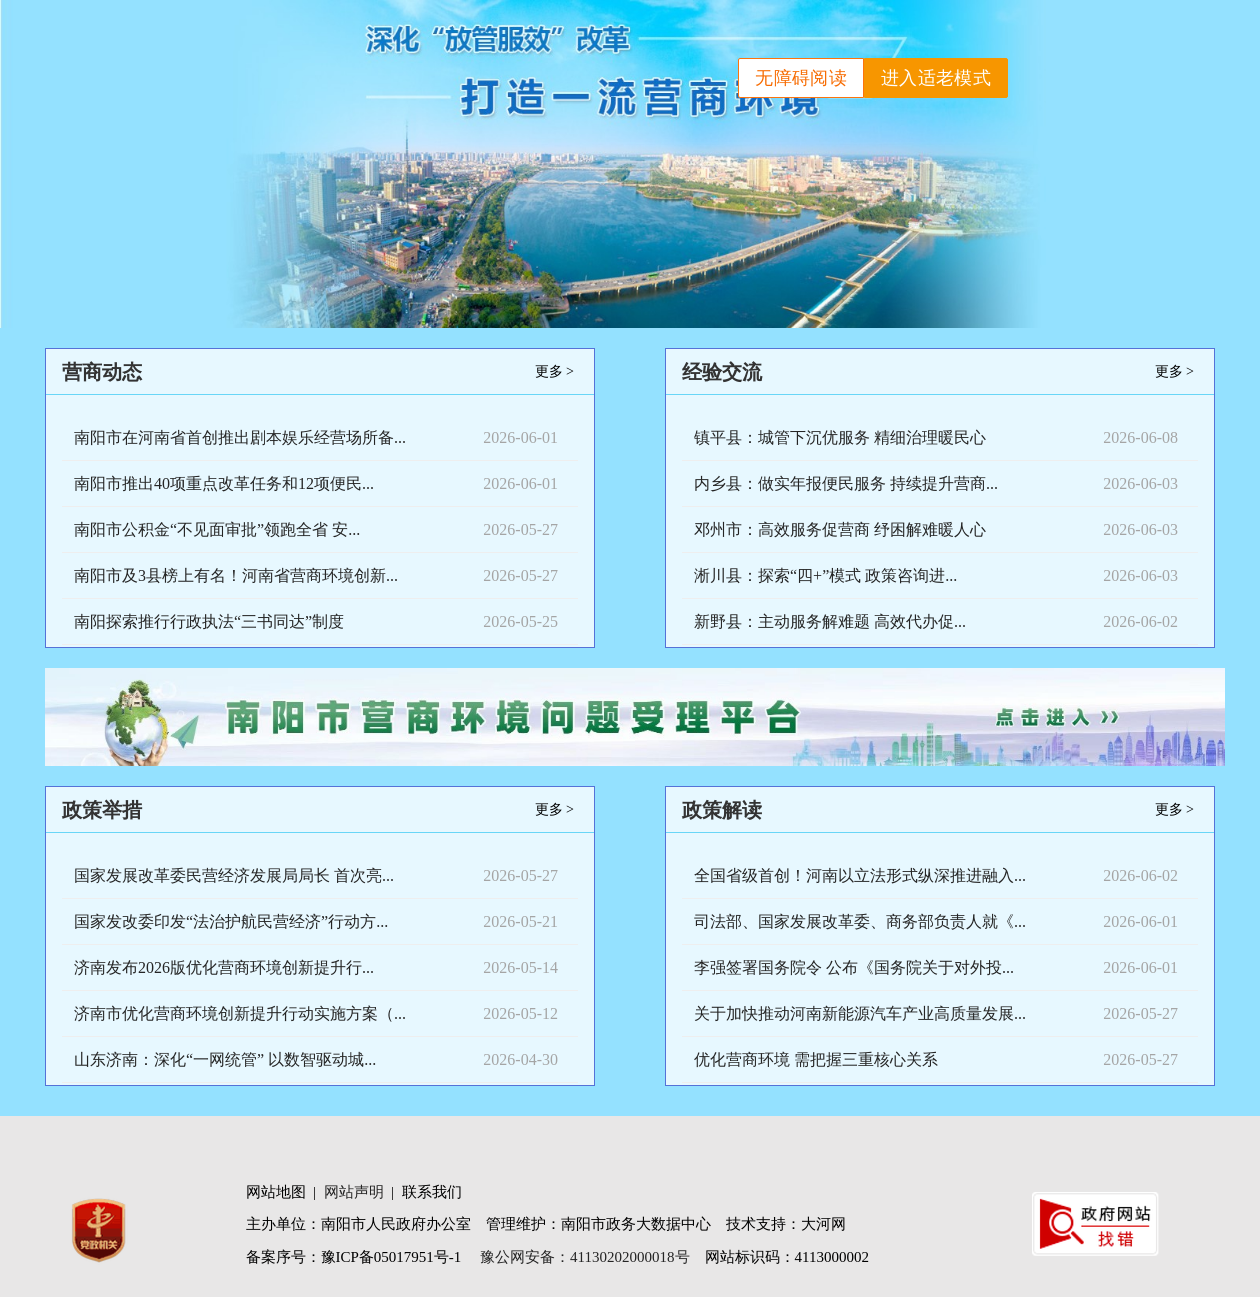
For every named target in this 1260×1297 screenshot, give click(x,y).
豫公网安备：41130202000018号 (584, 1257)
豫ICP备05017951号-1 (391, 1257)
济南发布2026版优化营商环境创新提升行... (224, 967)
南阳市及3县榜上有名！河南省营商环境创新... (236, 575)
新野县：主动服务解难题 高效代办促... (830, 621)
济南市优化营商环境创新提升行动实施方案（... (240, 1013)
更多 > (554, 371)
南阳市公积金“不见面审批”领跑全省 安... (217, 529)
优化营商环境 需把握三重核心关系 (816, 1059)
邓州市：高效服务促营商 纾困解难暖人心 (840, 529)
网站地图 (276, 1192)
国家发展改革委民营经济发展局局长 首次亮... (234, 875)
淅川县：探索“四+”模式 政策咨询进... (825, 575)
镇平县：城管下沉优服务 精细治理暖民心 (840, 437)
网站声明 (354, 1192)
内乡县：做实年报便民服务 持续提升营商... (846, 483)
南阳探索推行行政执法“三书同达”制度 (209, 621)
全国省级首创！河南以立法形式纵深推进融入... (860, 875)
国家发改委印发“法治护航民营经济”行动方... (231, 921)
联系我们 (432, 1192)
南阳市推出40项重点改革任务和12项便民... (224, 483)
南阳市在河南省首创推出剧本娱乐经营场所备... (240, 437)
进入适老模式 (936, 78)
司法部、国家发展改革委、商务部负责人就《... (860, 921)
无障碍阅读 (801, 78)
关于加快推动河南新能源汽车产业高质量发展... (860, 1013)
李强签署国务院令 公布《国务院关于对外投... (854, 967)
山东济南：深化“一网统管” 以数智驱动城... (225, 1059)
